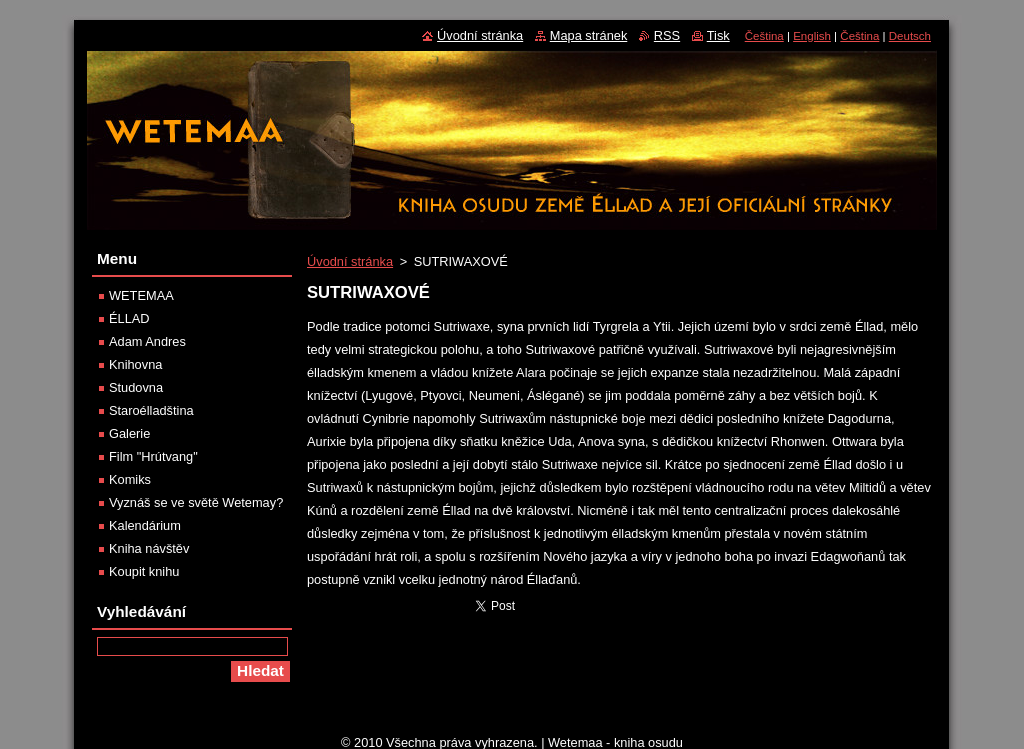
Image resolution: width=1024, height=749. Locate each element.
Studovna (136, 387)
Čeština (764, 36)
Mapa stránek (589, 35)
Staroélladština (151, 410)
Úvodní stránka (350, 261)
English (812, 36)
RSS (667, 35)
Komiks (130, 479)
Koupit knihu (144, 571)
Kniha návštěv (149, 548)
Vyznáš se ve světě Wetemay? (196, 502)
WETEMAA (141, 295)
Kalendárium (145, 525)
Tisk (718, 35)
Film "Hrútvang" (153, 456)
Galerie (129, 433)
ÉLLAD (129, 318)
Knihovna (135, 364)
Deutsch (910, 36)
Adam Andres (147, 341)
